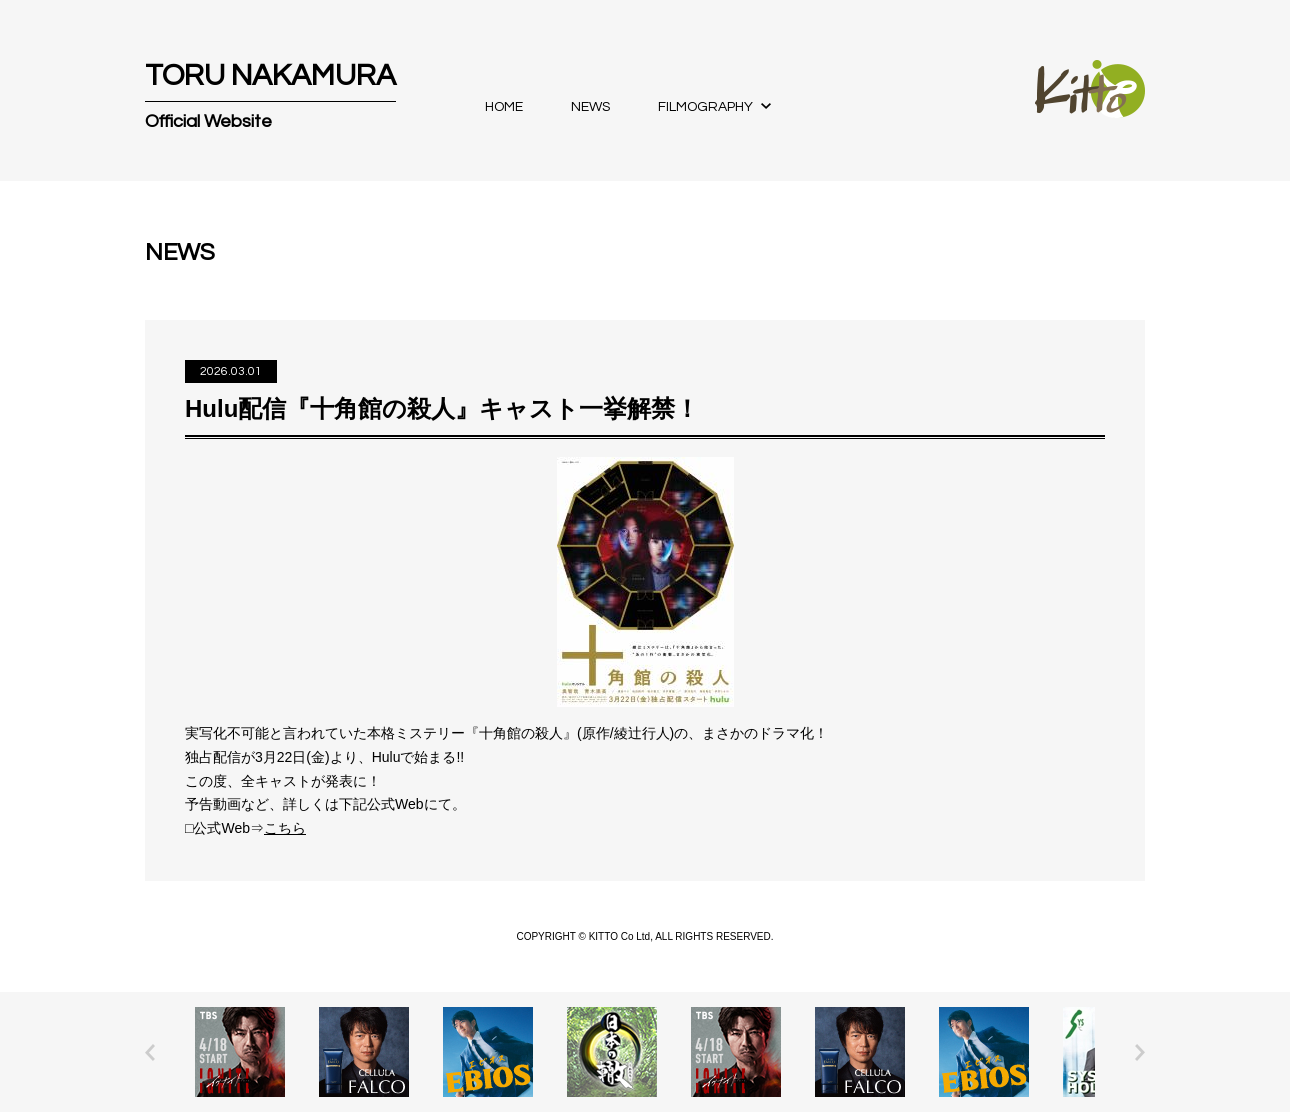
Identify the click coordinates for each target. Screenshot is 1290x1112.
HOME (504, 107)
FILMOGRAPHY (705, 107)
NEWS (590, 107)
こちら (285, 828)
